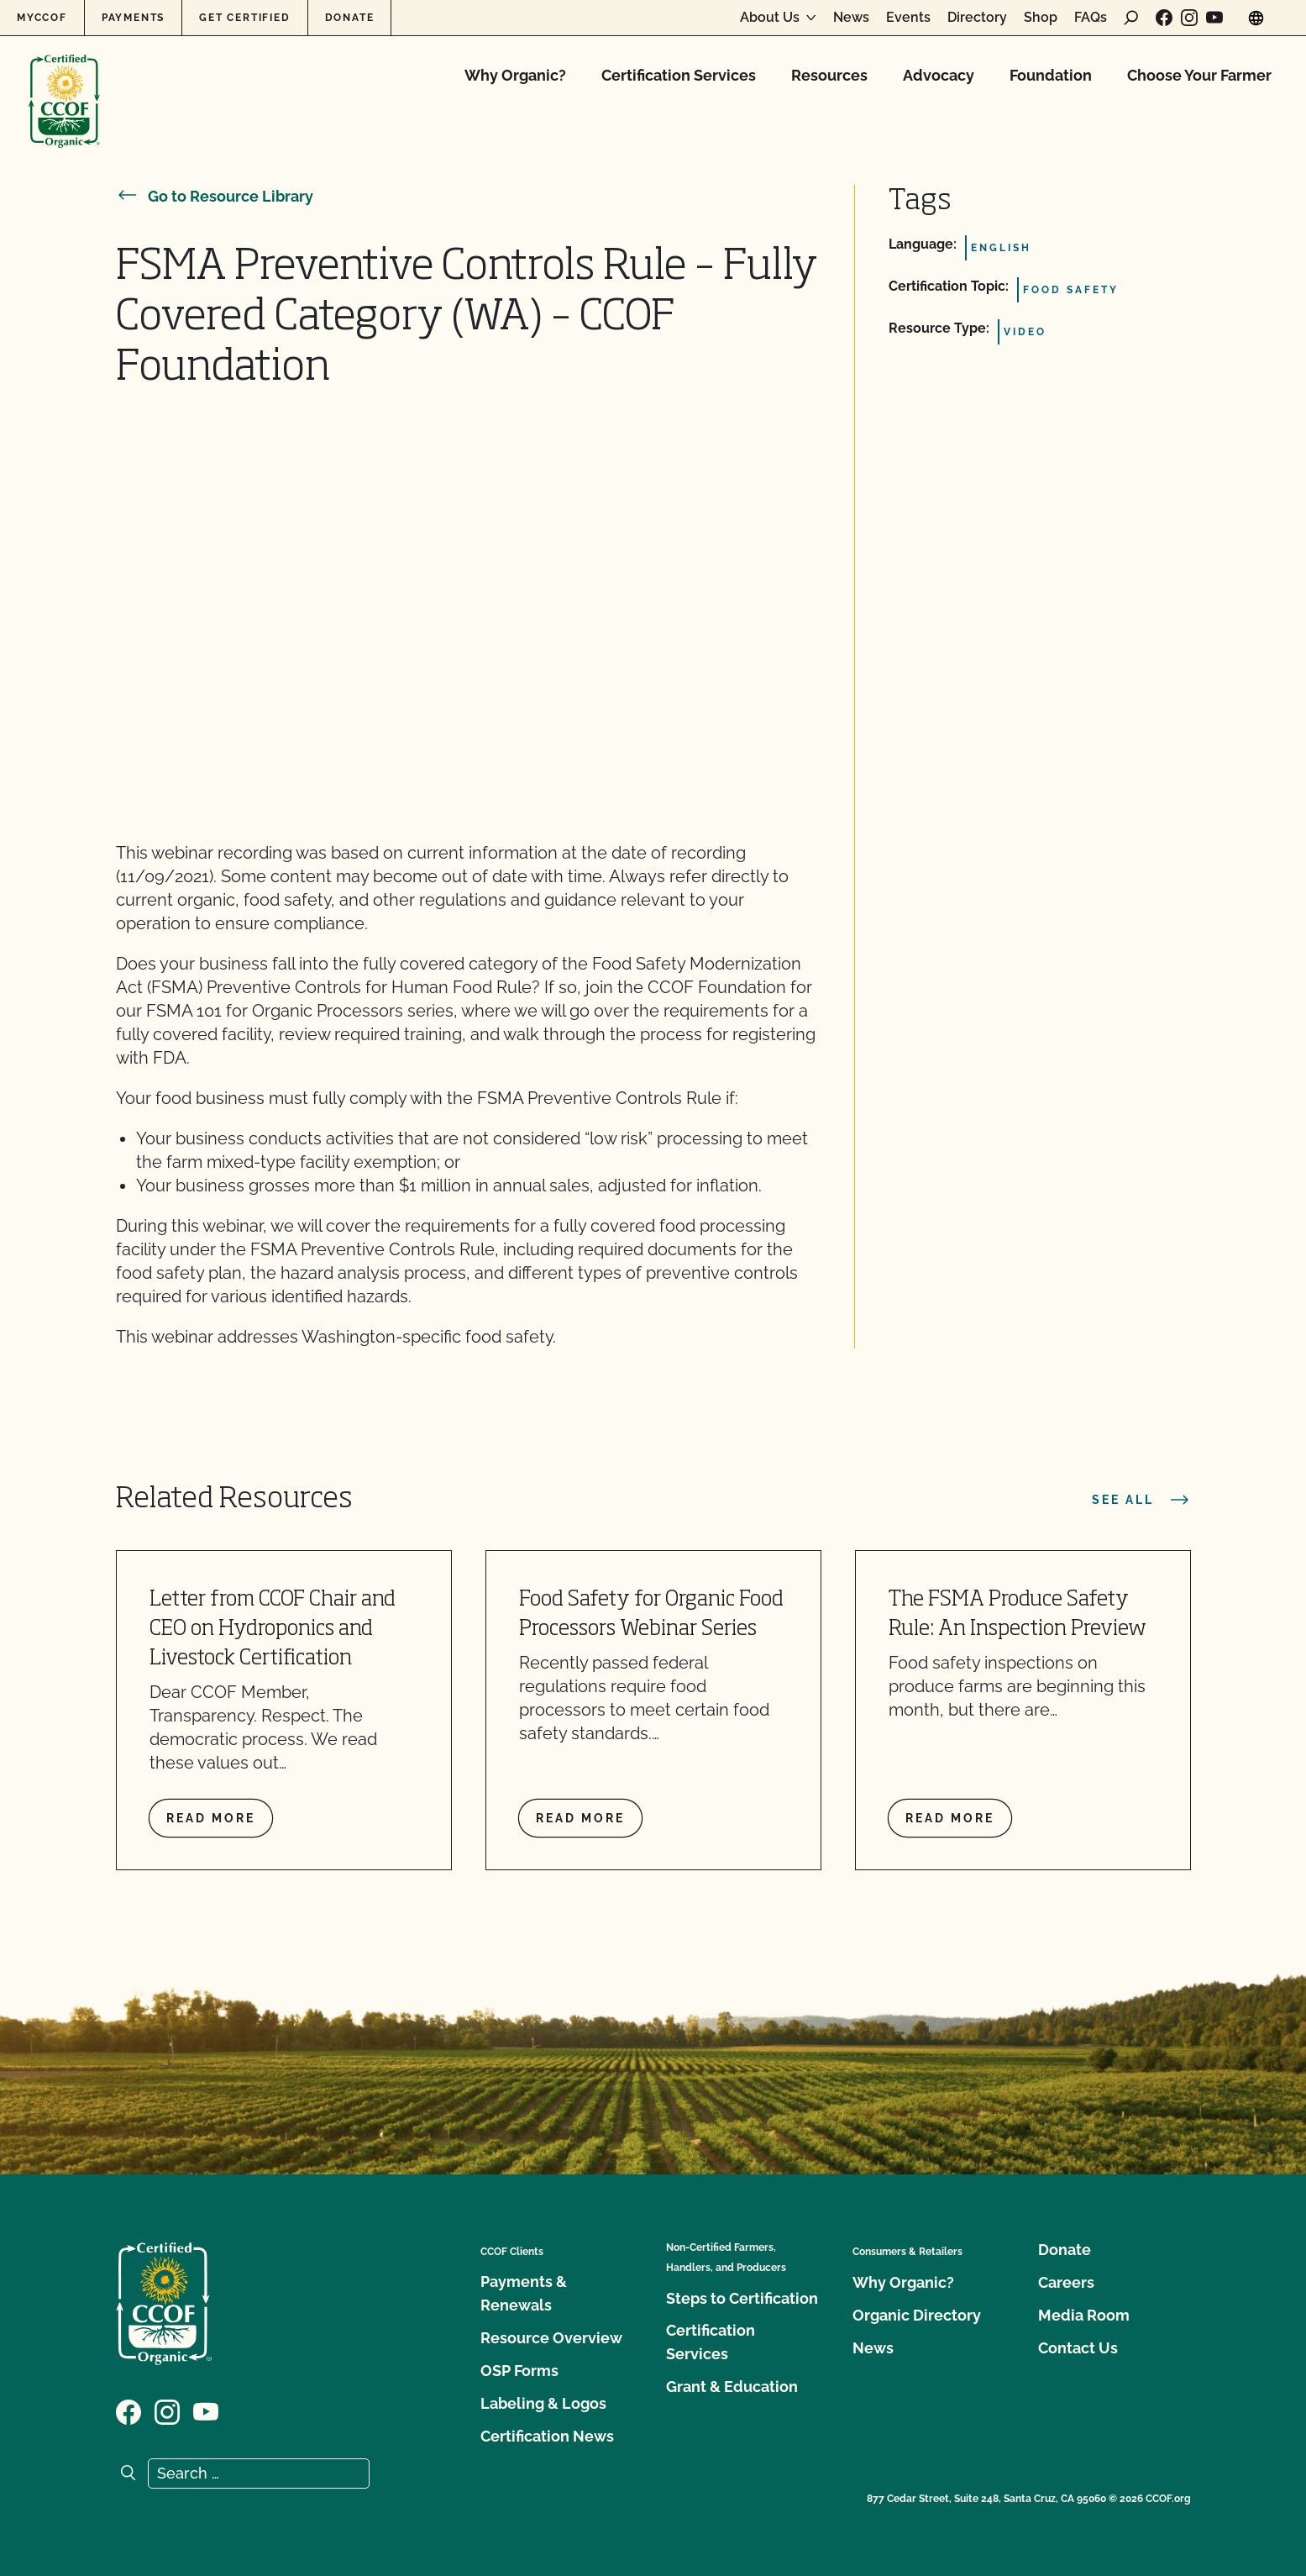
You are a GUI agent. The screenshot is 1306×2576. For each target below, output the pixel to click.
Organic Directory (916, 2315)
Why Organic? (515, 75)
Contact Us (1078, 2348)
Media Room (1084, 2315)
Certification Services (678, 75)
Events (908, 17)
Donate (350, 18)
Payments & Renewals (523, 2293)
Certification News (547, 2436)
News (851, 17)
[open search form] (1131, 17)
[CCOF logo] (64, 83)
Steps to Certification (742, 2298)
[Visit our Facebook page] (1164, 17)
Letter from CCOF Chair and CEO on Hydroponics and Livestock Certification (272, 1629)
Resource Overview (551, 2338)
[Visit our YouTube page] (1214, 17)
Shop (1040, 17)
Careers (1066, 2282)
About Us (770, 17)
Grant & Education (732, 2386)
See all (1141, 1499)
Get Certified (244, 18)
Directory (977, 17)
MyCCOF (42, 18)
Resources (829, 75)
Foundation (1051, 75)
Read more (210, 1818)
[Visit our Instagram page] (1189, 17)
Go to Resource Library (214, 196)
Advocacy (938, 75)
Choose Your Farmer (1199, 75)
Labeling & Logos (543, 2403)
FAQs (1090, 17)
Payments (133, 18)
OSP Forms (519, 2370)
